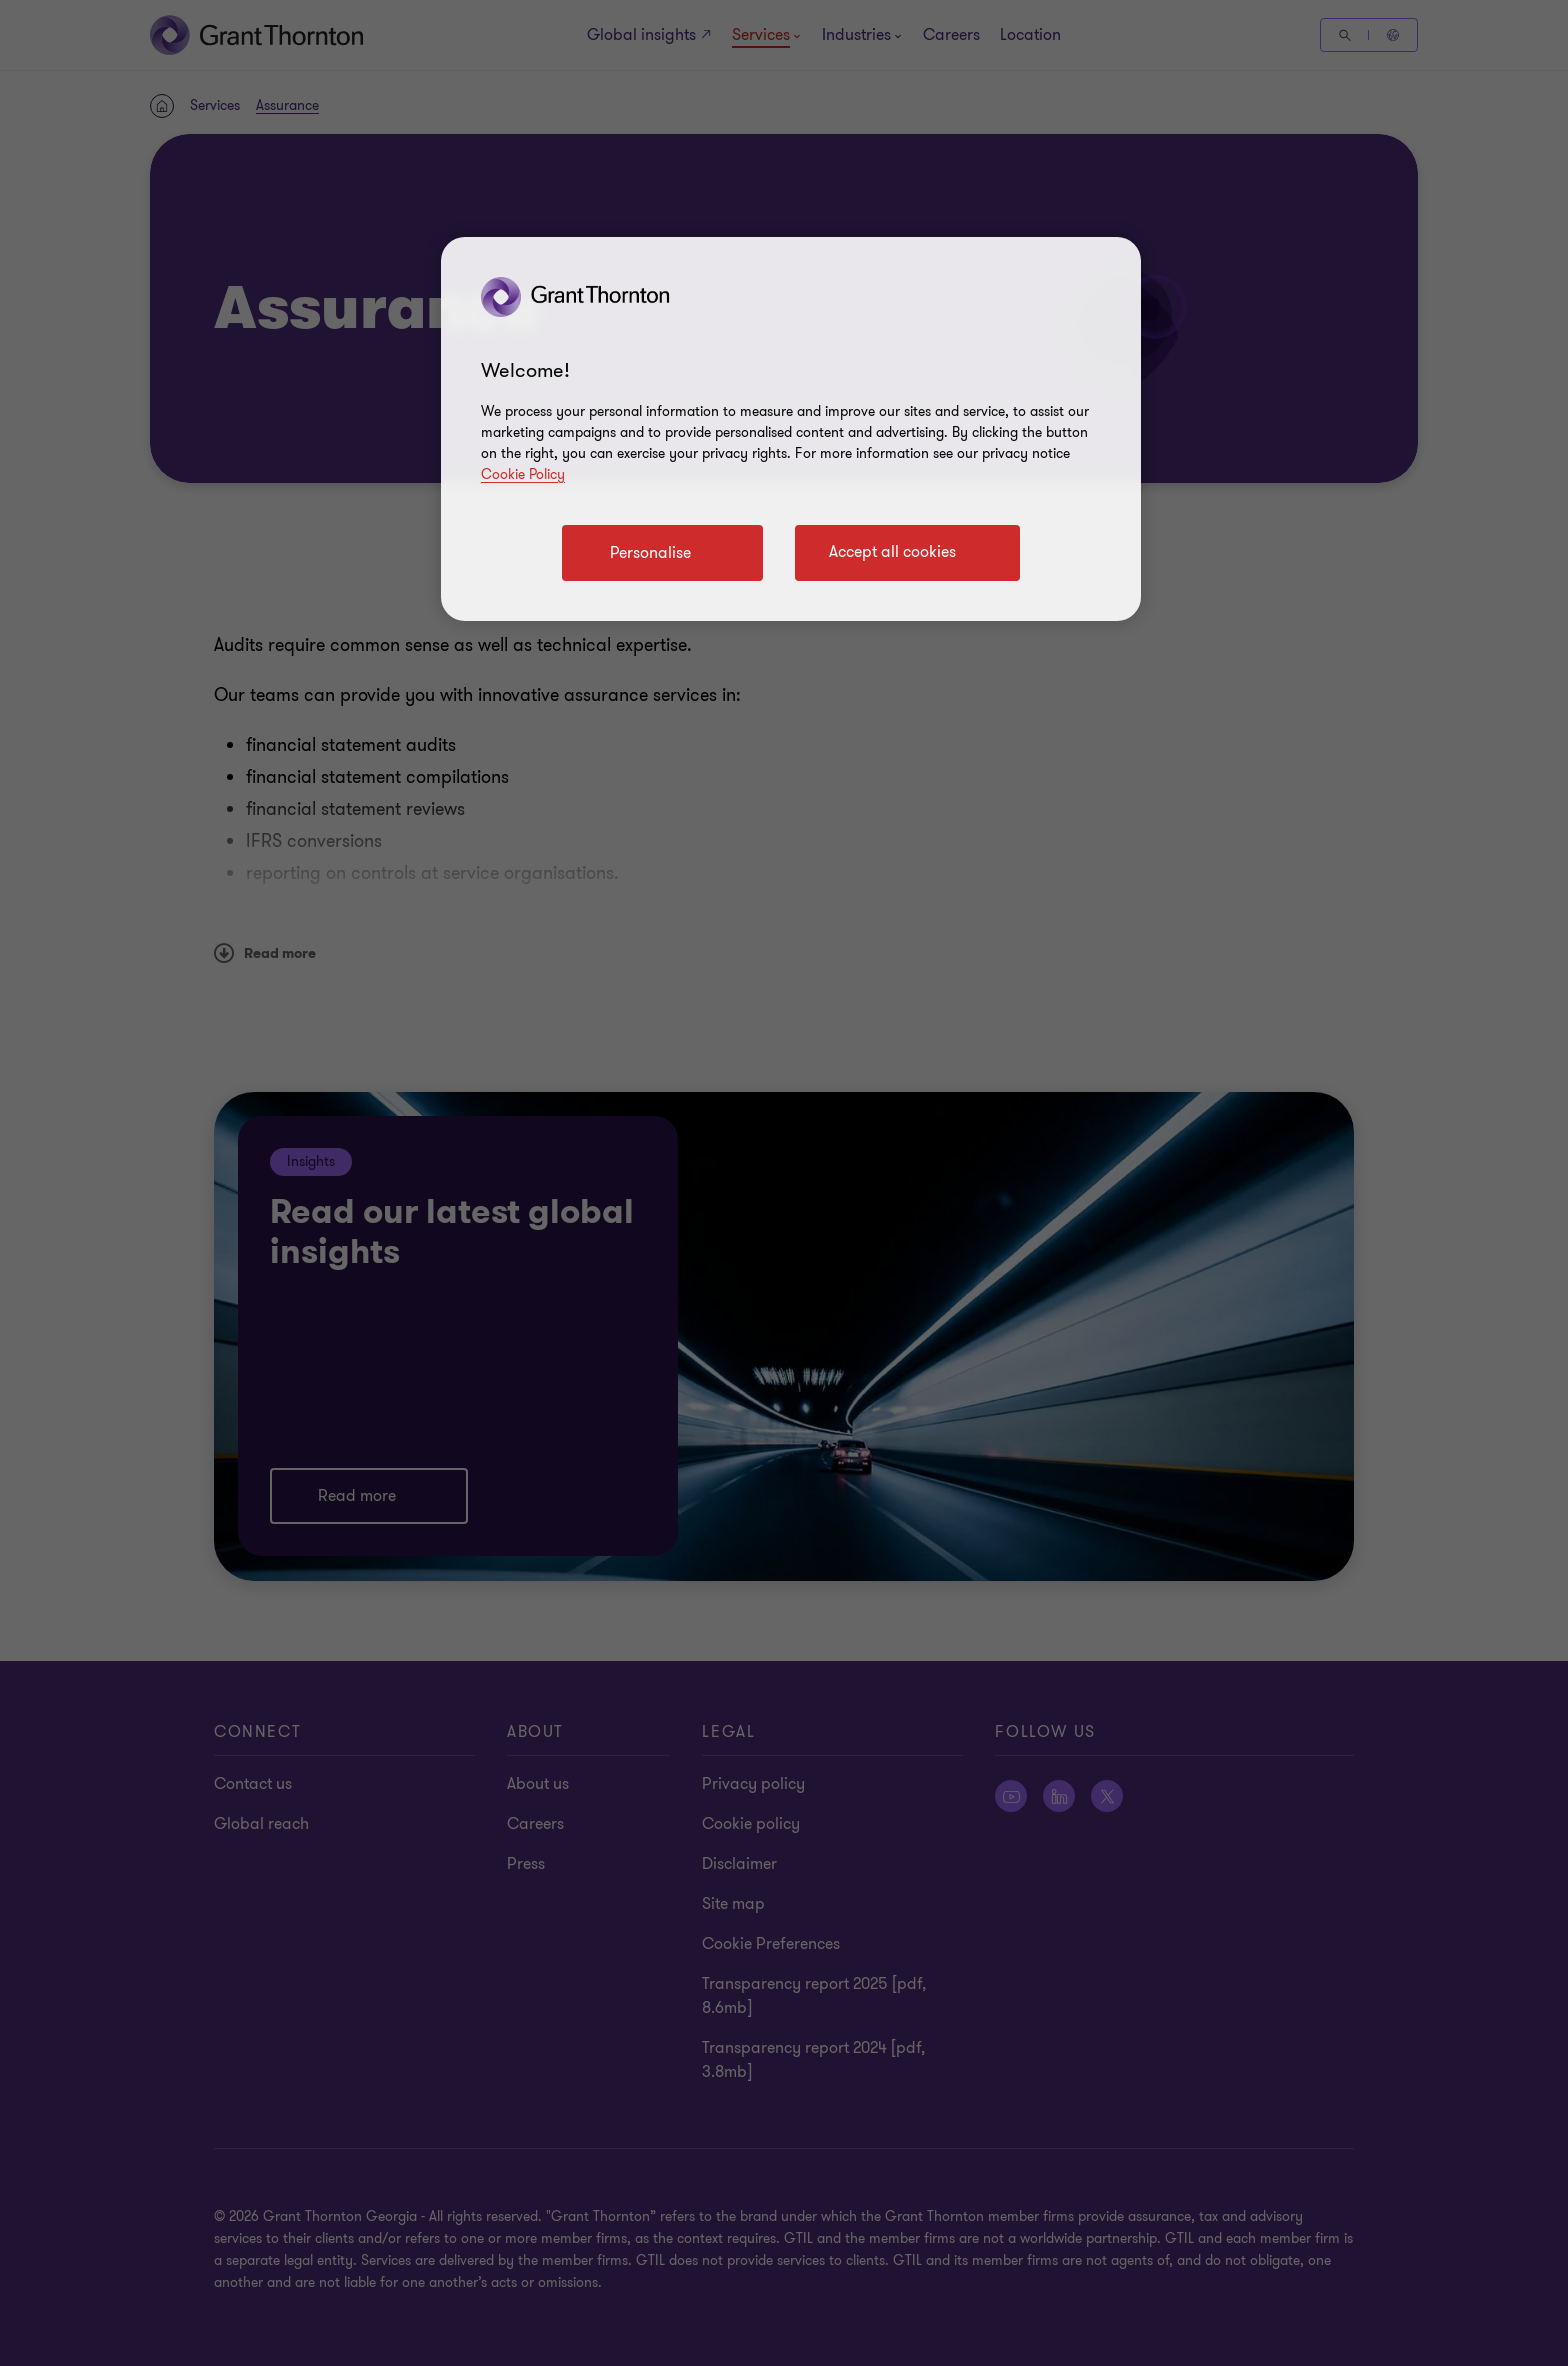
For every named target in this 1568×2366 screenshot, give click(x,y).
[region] (791, 429)
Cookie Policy (523, 474)
